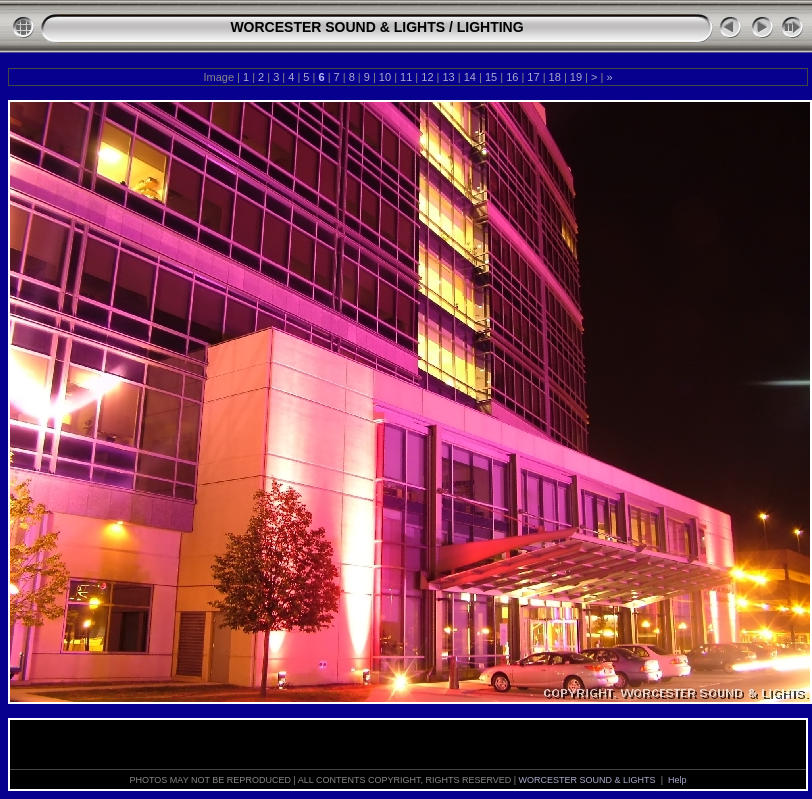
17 (533, 77)
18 (555, 77)
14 (470, 77)
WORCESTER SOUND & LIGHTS (337, 27)
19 (576, 77)
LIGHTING (490, 27)
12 (427, 77)
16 (512, 77)
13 (448, 77)
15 (491, 77)
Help (677, 780)
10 (385, 77)
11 (406, 77)
